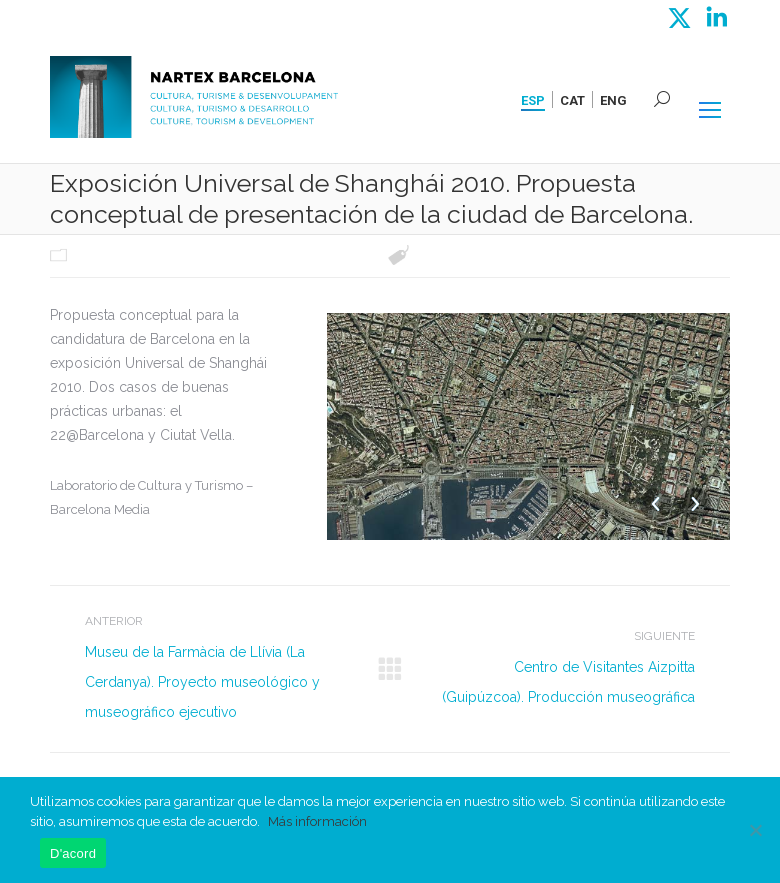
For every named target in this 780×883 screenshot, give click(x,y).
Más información (317, 821)
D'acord (73, 853)
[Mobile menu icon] (710, 110)
